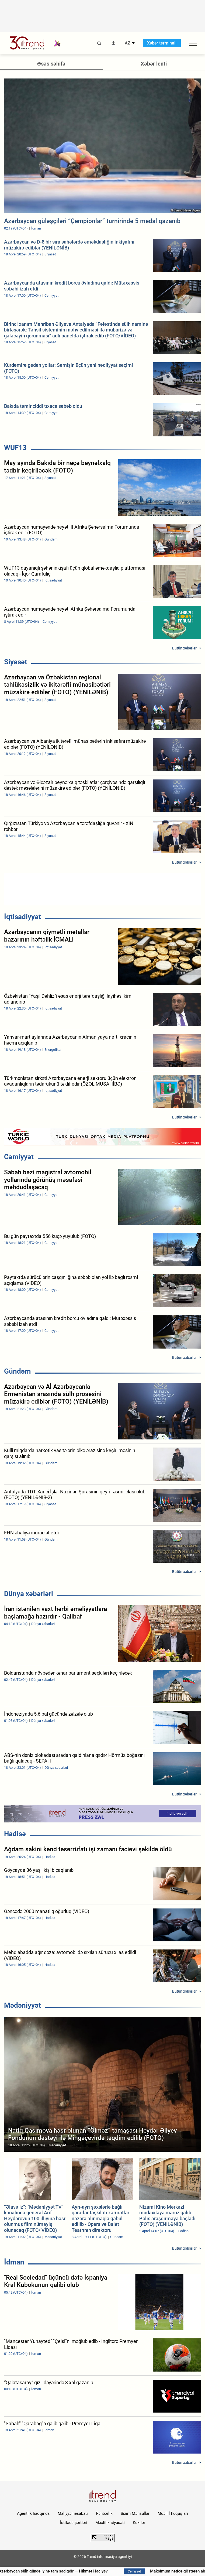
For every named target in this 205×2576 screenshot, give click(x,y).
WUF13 (15, 448)
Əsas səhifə (51, 63)
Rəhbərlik (104, 2513)
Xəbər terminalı (161, 43)
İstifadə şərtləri (73, 2522)
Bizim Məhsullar (135, 2513)
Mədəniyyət (22, 2005)
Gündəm (17, 1371)
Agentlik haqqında (33, 2513)
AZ (127, 43)
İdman (14, 2262)
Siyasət (15, 662)
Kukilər (139, 2522)
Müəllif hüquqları (173, 2513)
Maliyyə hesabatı (73, 2513)
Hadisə (15, 1834)
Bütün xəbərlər (184, 648)
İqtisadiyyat (22, 917)
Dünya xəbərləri (28, 1594)
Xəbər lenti (154, 63)
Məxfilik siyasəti (110, 2522)
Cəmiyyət (19, 1157)
